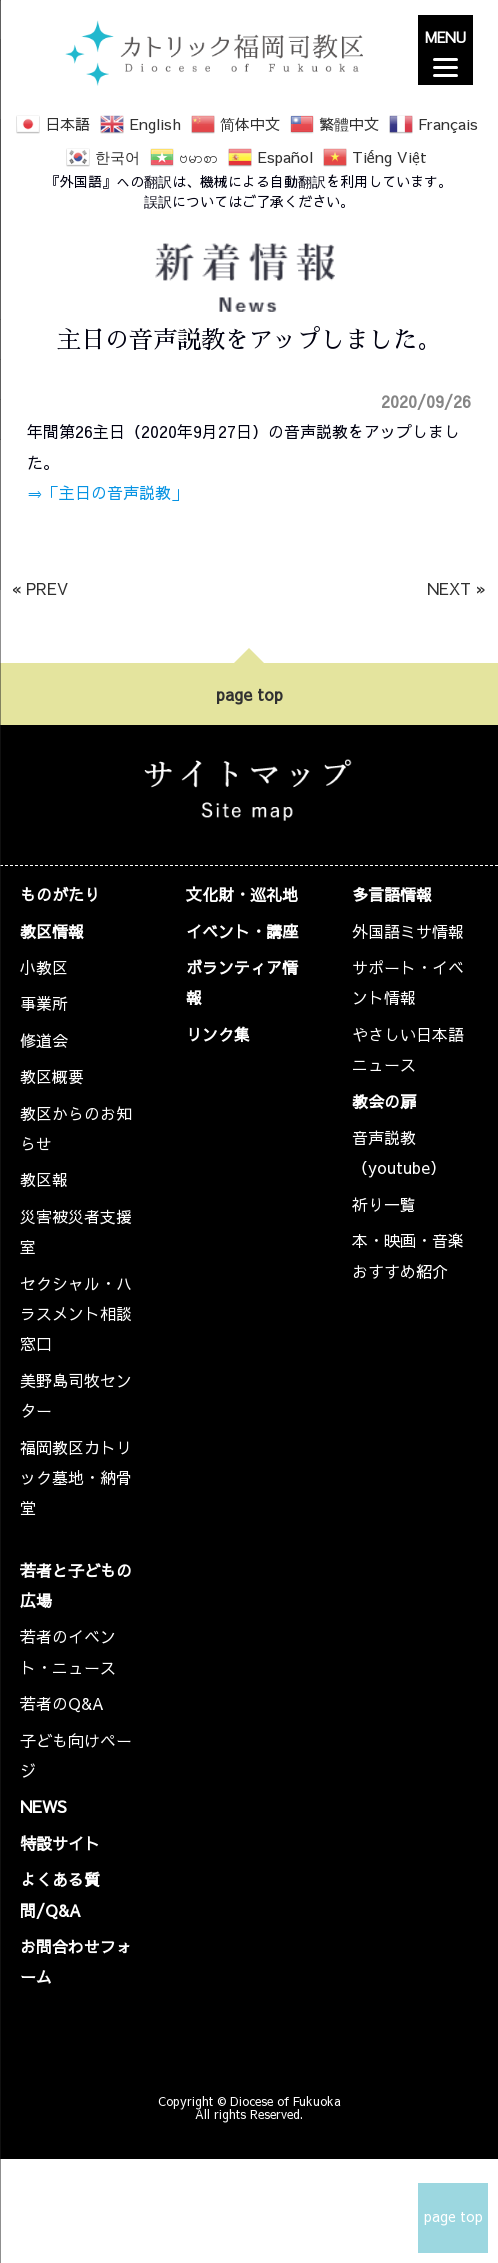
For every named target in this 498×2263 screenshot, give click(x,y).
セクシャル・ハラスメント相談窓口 (76, 1313)
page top (249, 694)
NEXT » (456, 588)
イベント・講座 (242, 931)
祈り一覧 (384, 1204)
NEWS (43, 1806)
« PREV (40, 588)
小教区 (44, 967)
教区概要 (52, 1076)
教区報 (44, 1179)
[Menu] (445, 50)
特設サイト (60, 1843)
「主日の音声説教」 (115, 492)
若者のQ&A (62, 1703)
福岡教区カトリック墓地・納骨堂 (76, 1477)
